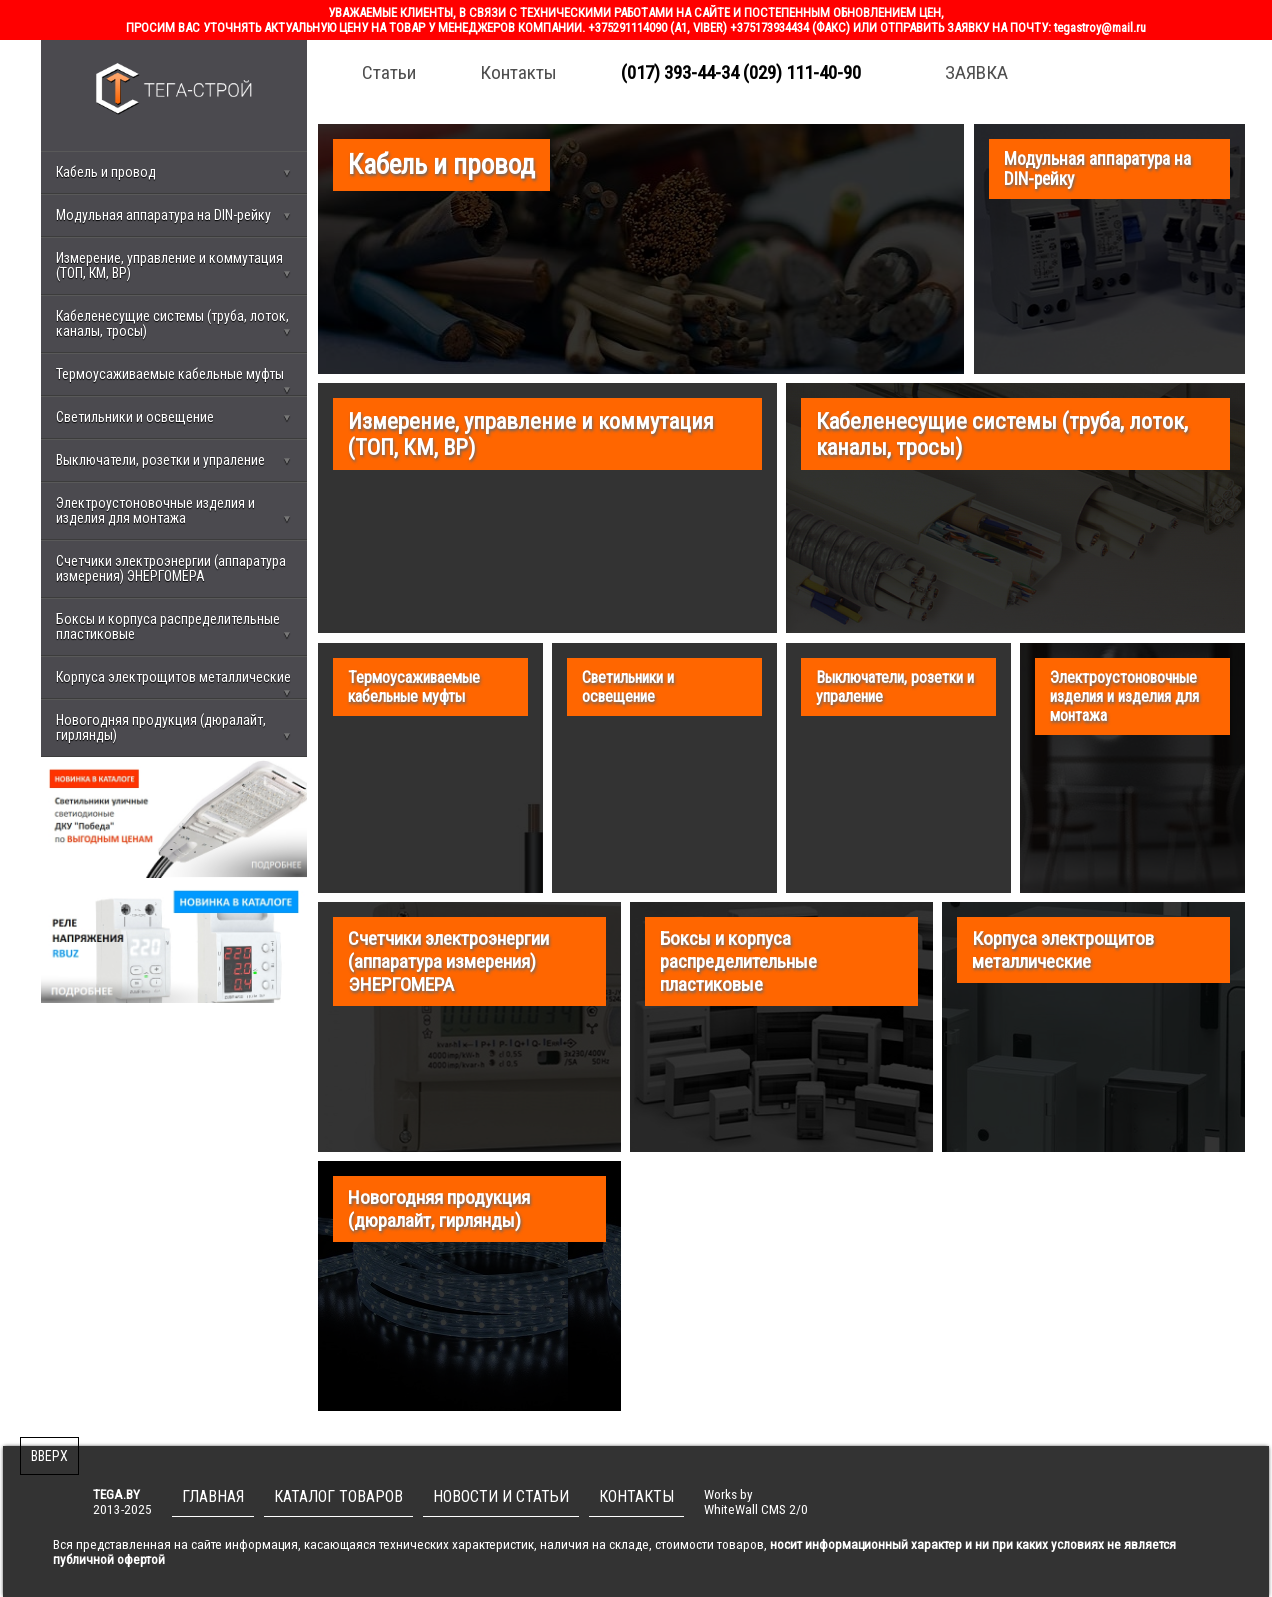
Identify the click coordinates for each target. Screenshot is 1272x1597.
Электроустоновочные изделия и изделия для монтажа (174, 510)
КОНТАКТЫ (636, 1496)
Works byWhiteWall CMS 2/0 (756, 1502)
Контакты (518, 72)
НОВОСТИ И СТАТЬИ (501, 1496)
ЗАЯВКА (976, 72)
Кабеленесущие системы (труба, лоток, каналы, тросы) (174, 323)
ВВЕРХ (49, 1456)
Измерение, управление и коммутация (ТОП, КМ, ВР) (174, 265)
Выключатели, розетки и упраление (174, 460)
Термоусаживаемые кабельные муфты (174, 381)
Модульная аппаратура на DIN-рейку (174, 215)
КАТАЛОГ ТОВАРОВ (338, 1496)
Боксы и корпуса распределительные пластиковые (174, 626)
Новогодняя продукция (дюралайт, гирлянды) (174, 727)
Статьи (389, 72)
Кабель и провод (174, 172)
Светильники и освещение (174, 417)
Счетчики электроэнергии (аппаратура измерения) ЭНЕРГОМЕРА (171, 568)
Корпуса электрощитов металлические (174, 684)
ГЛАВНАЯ (213, 1496)
